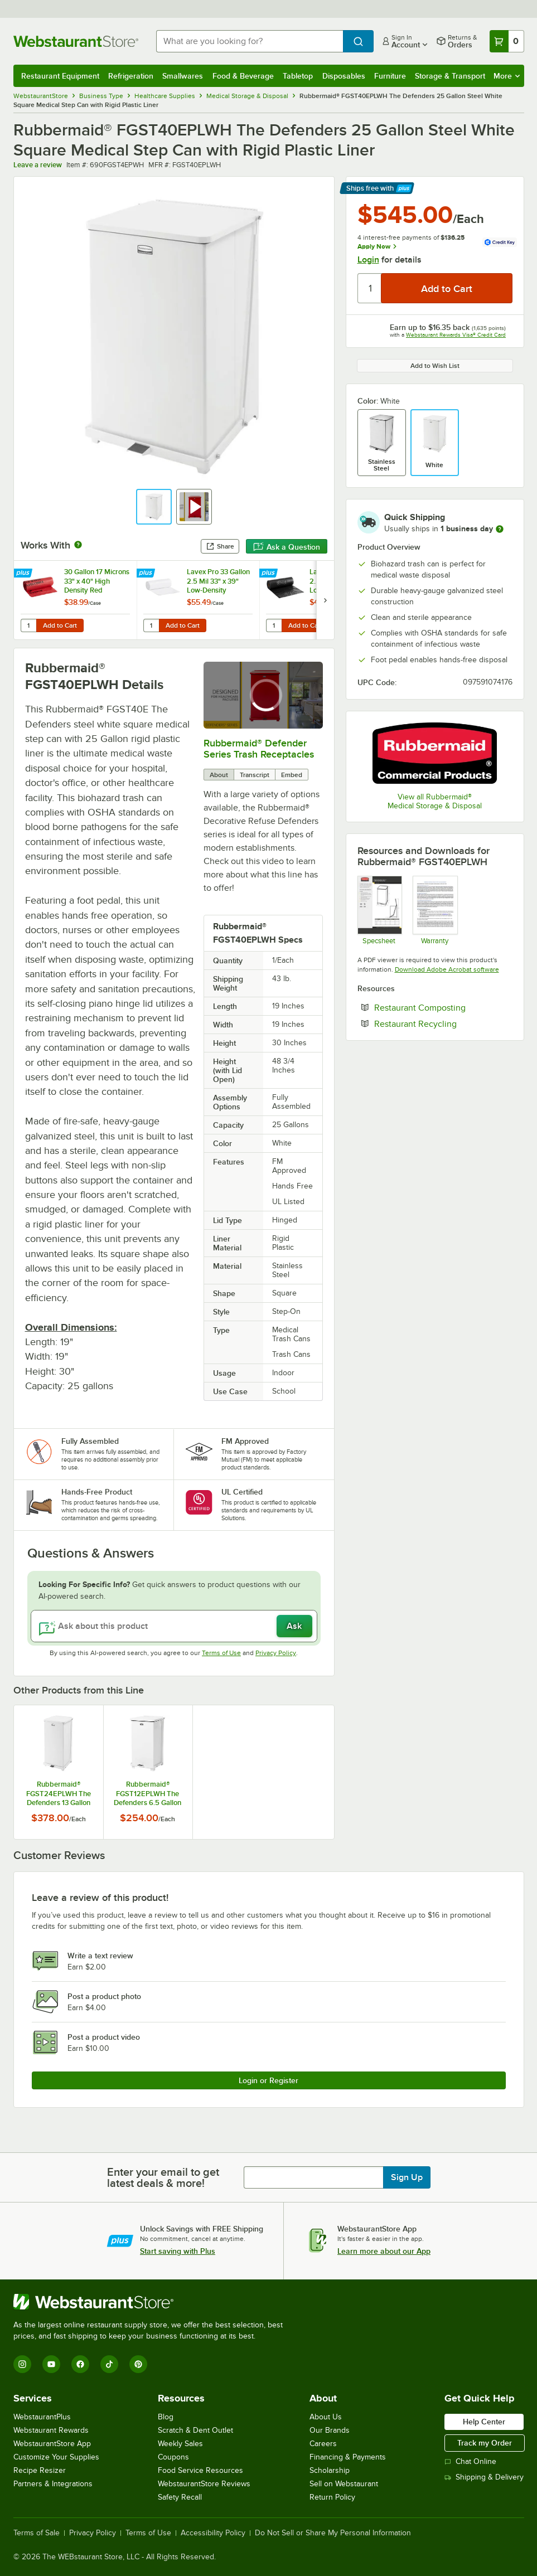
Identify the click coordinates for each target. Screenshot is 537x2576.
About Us (325, 2417)
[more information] (499, 529)
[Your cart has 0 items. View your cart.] (507, 41)
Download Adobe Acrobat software (447, 969)
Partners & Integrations (53, 2484)
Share (220, 546)
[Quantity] (370, 288)
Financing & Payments (347, 2457)
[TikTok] (109, 2364)
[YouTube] (51, 2364)
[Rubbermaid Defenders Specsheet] (379, 910)
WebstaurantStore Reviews (204, 2484)
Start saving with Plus (177, 2251)
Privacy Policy (275, 1653)
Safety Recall (180, 2497)
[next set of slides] (325, 600)
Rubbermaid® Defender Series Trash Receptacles (259, 749)
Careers (323, 2443)
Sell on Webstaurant (343, 2484)
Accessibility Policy (213, 2533)
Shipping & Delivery (484, 2477)
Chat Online (470, 2461)
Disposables (343, 75)
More (507, 75)
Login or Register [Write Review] (268, 2080)
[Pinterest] (138, 2364)
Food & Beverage (243, 75)
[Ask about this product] (174, 1626)
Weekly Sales (180, 2443)
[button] (154, 507)
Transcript (254, 775)
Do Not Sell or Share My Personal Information (333, 2533)
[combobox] (249, 41)
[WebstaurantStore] (152, 2302)
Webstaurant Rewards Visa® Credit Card (456, 335)
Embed (291, 775)
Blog (165, 2417)
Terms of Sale (36, 2533)
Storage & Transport (450, 75)
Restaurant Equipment (60, 75)
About (219, 775)
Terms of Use (221, 1653)
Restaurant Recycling (443, 1023)
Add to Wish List (434, 366)
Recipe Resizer (39, 2470)
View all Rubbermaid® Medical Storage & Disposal (435, 801)
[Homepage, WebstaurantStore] (75, 41)
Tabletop (298, 75)
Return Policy (332, 2497)
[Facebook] (80, 2364)
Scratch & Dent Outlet (195, 2430)
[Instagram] (22, 2364)
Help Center (484, 2421)
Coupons (173, 2457)
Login (368, 260)
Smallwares (182, 75)
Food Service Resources (200, 2470)
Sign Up (407, 2177)
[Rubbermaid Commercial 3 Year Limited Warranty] (435, 910)
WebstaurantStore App (52, 2443)
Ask (294, 1626)
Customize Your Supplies (56, 2457)
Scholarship (329, 2470)
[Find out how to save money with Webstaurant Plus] (24, 574)
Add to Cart (60, 625)
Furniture (390, 75)
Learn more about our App (383, 2251)
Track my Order (484, 2442)
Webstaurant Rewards (51, 2430)
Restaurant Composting (443, 1007)
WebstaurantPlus (42, 2417)
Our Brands (329, 2430)
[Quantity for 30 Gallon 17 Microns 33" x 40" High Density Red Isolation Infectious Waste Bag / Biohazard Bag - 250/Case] (28, 625)
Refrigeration (130, 75)
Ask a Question (286, 547)
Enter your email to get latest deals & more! (163, 2177)
